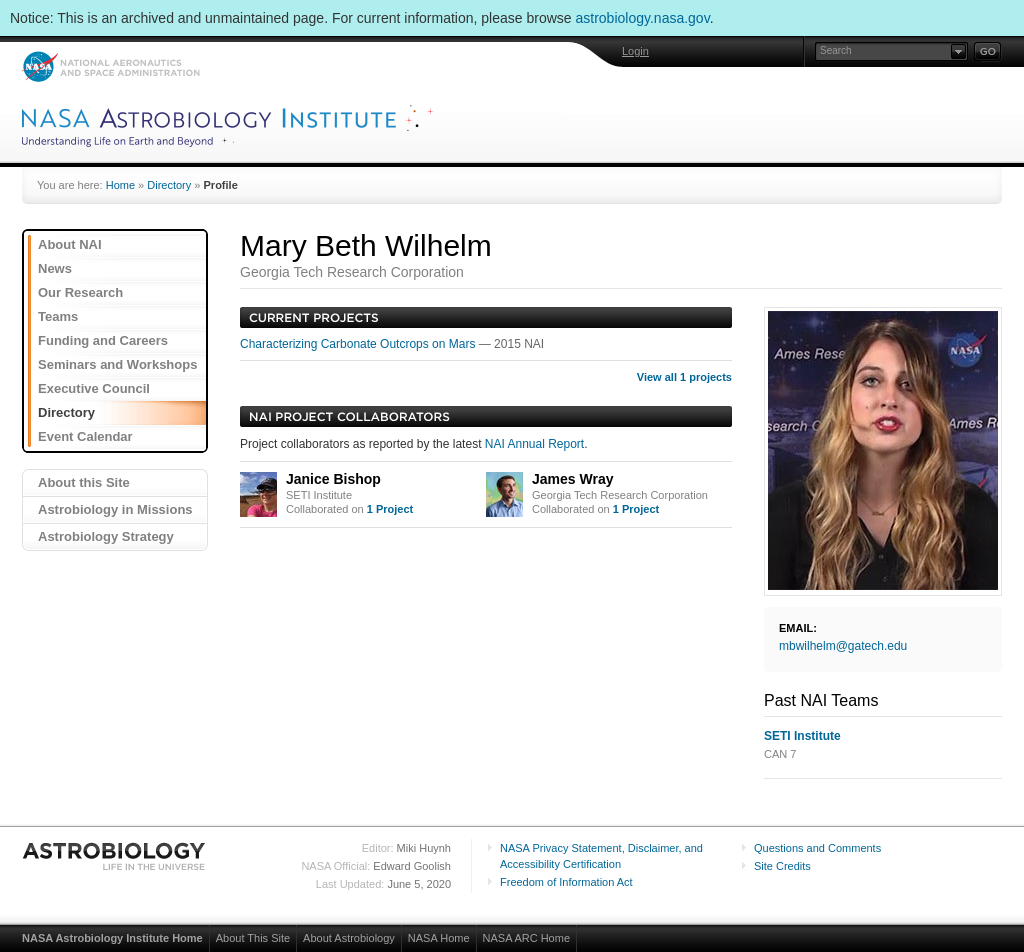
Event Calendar (85, 436)
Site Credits (782, 866)
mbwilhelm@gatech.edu (843, 646)
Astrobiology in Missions (115, 509)
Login (635, 51)
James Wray (572, 479)
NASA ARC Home (526, 938)
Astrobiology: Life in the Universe (115, 856)
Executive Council (94, 388)
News (55, 268)
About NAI (70, 244)
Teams (58, 316)
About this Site (84, 482)
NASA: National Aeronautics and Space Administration (110, 66)
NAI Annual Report (534, 444)
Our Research (80, 292)
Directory (169, 185)
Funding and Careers (103, 340)
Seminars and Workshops (117, 364)
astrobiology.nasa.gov (643, 18)
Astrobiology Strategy (106, 536)
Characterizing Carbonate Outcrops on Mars (359, 344)
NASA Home (439, 938)
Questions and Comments (817, 848)
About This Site (253, 938)
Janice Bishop (333, 479)
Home (120, 185)
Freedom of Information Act (566, 882)
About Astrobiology (349, 938)
